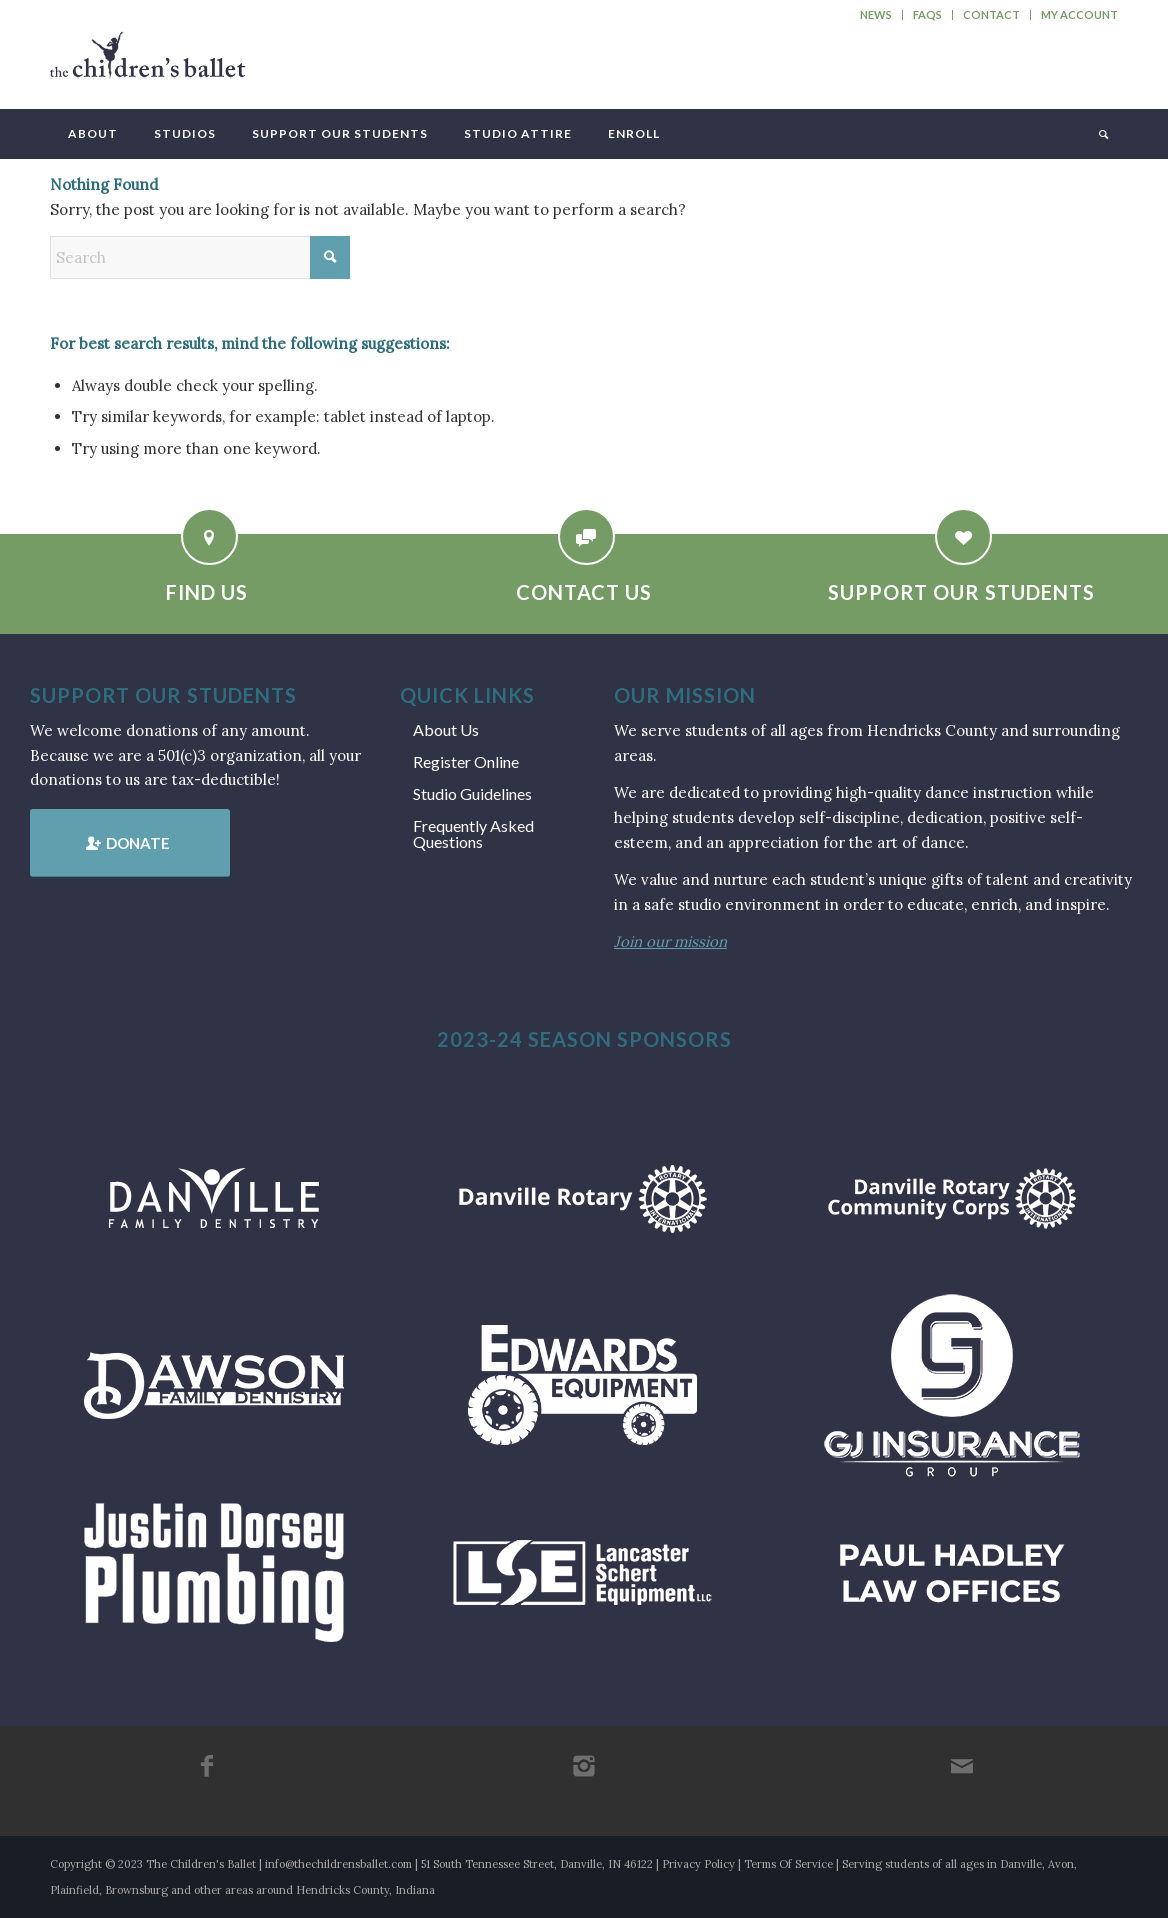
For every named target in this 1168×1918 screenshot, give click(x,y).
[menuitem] (876, 15)
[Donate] (130, 843)
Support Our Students (961, 592)
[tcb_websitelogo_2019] (148, 64)
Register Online (466, 761)
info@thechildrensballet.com (338, 1864)
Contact (991, 14)
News (876, 14)
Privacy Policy (698, 1864)
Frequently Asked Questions (473, 833)
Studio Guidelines (472, 793)
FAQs (927, 14)
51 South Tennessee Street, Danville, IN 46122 (537, 1864)
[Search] (1102, 134)
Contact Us (584, 592)
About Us (446, 729)
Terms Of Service (788, 1864)
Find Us (207, 592)
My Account (1079, 14)
